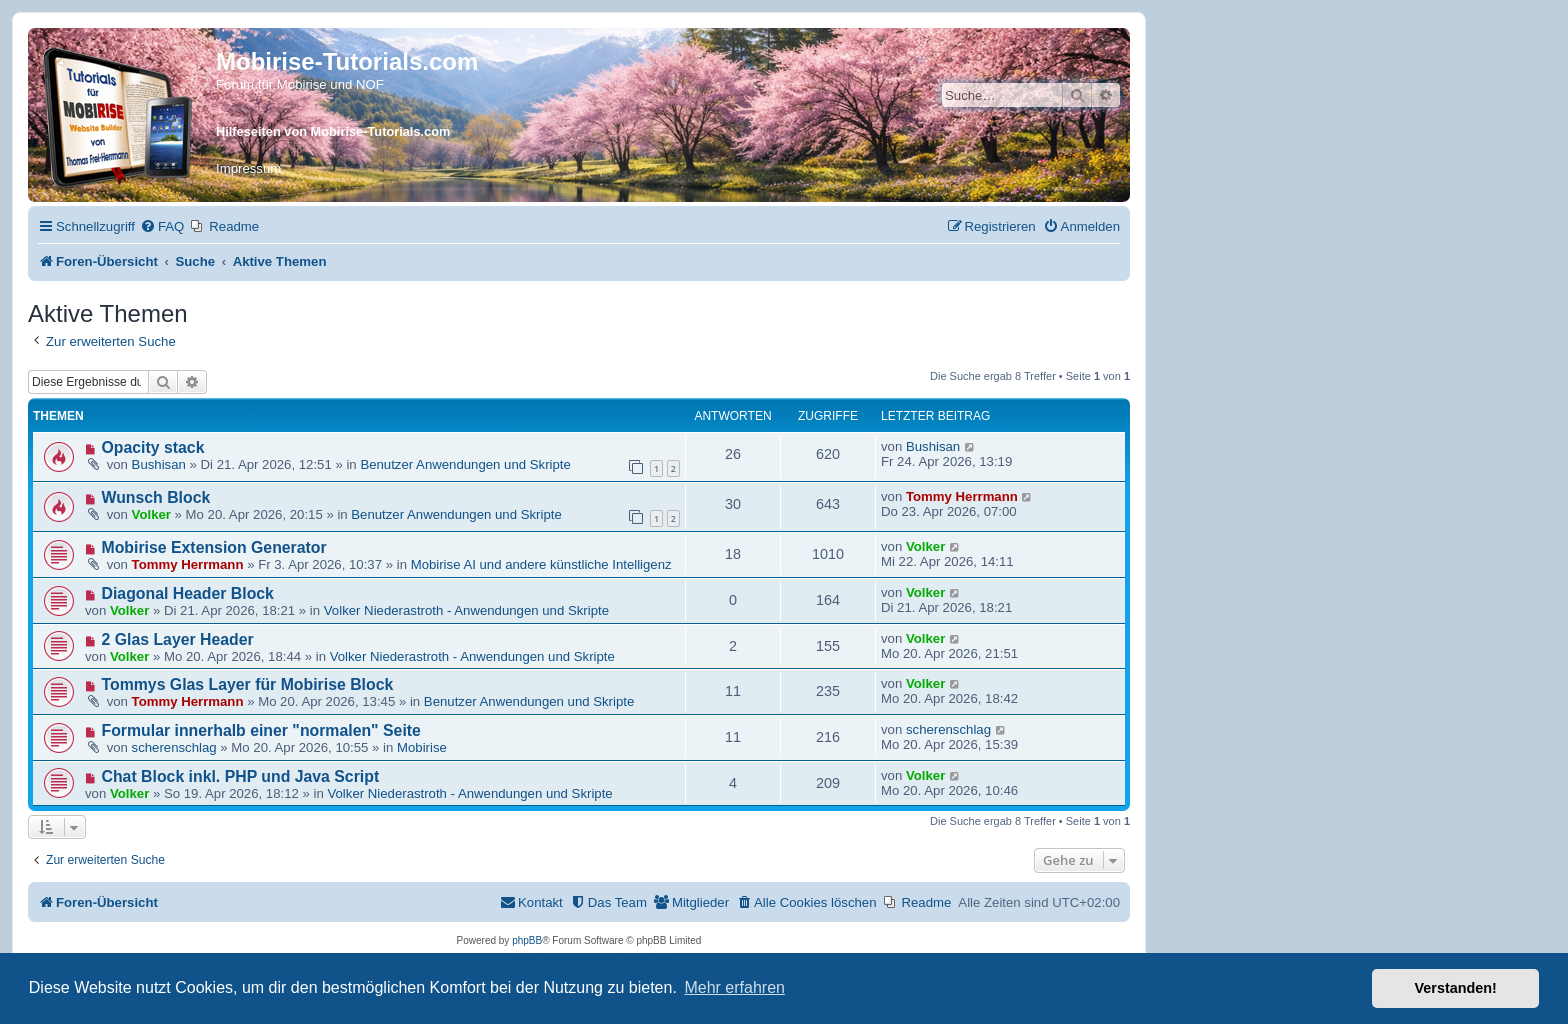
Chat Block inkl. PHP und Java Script (241, 776)
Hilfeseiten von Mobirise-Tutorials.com (333, 131)
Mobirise (422, 747)
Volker (151, 514)
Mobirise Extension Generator (214, 547)
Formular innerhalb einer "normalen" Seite (261, 730)
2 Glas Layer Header (178, 639)
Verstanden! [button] (1456, 988)
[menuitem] (162, 226)
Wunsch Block (156, 497)
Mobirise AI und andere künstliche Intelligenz (541, 564)
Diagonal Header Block (188, 593)
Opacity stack (153, 447)
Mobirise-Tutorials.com (347, 61)
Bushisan (159, 464)
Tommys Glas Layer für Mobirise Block (248, 684)
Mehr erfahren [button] (734, 987)
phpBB (527, 940)
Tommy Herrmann (962, 496)
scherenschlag (174, 747)
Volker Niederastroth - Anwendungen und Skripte (466, 610)
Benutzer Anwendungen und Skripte (465, 464)
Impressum (248, 168)
